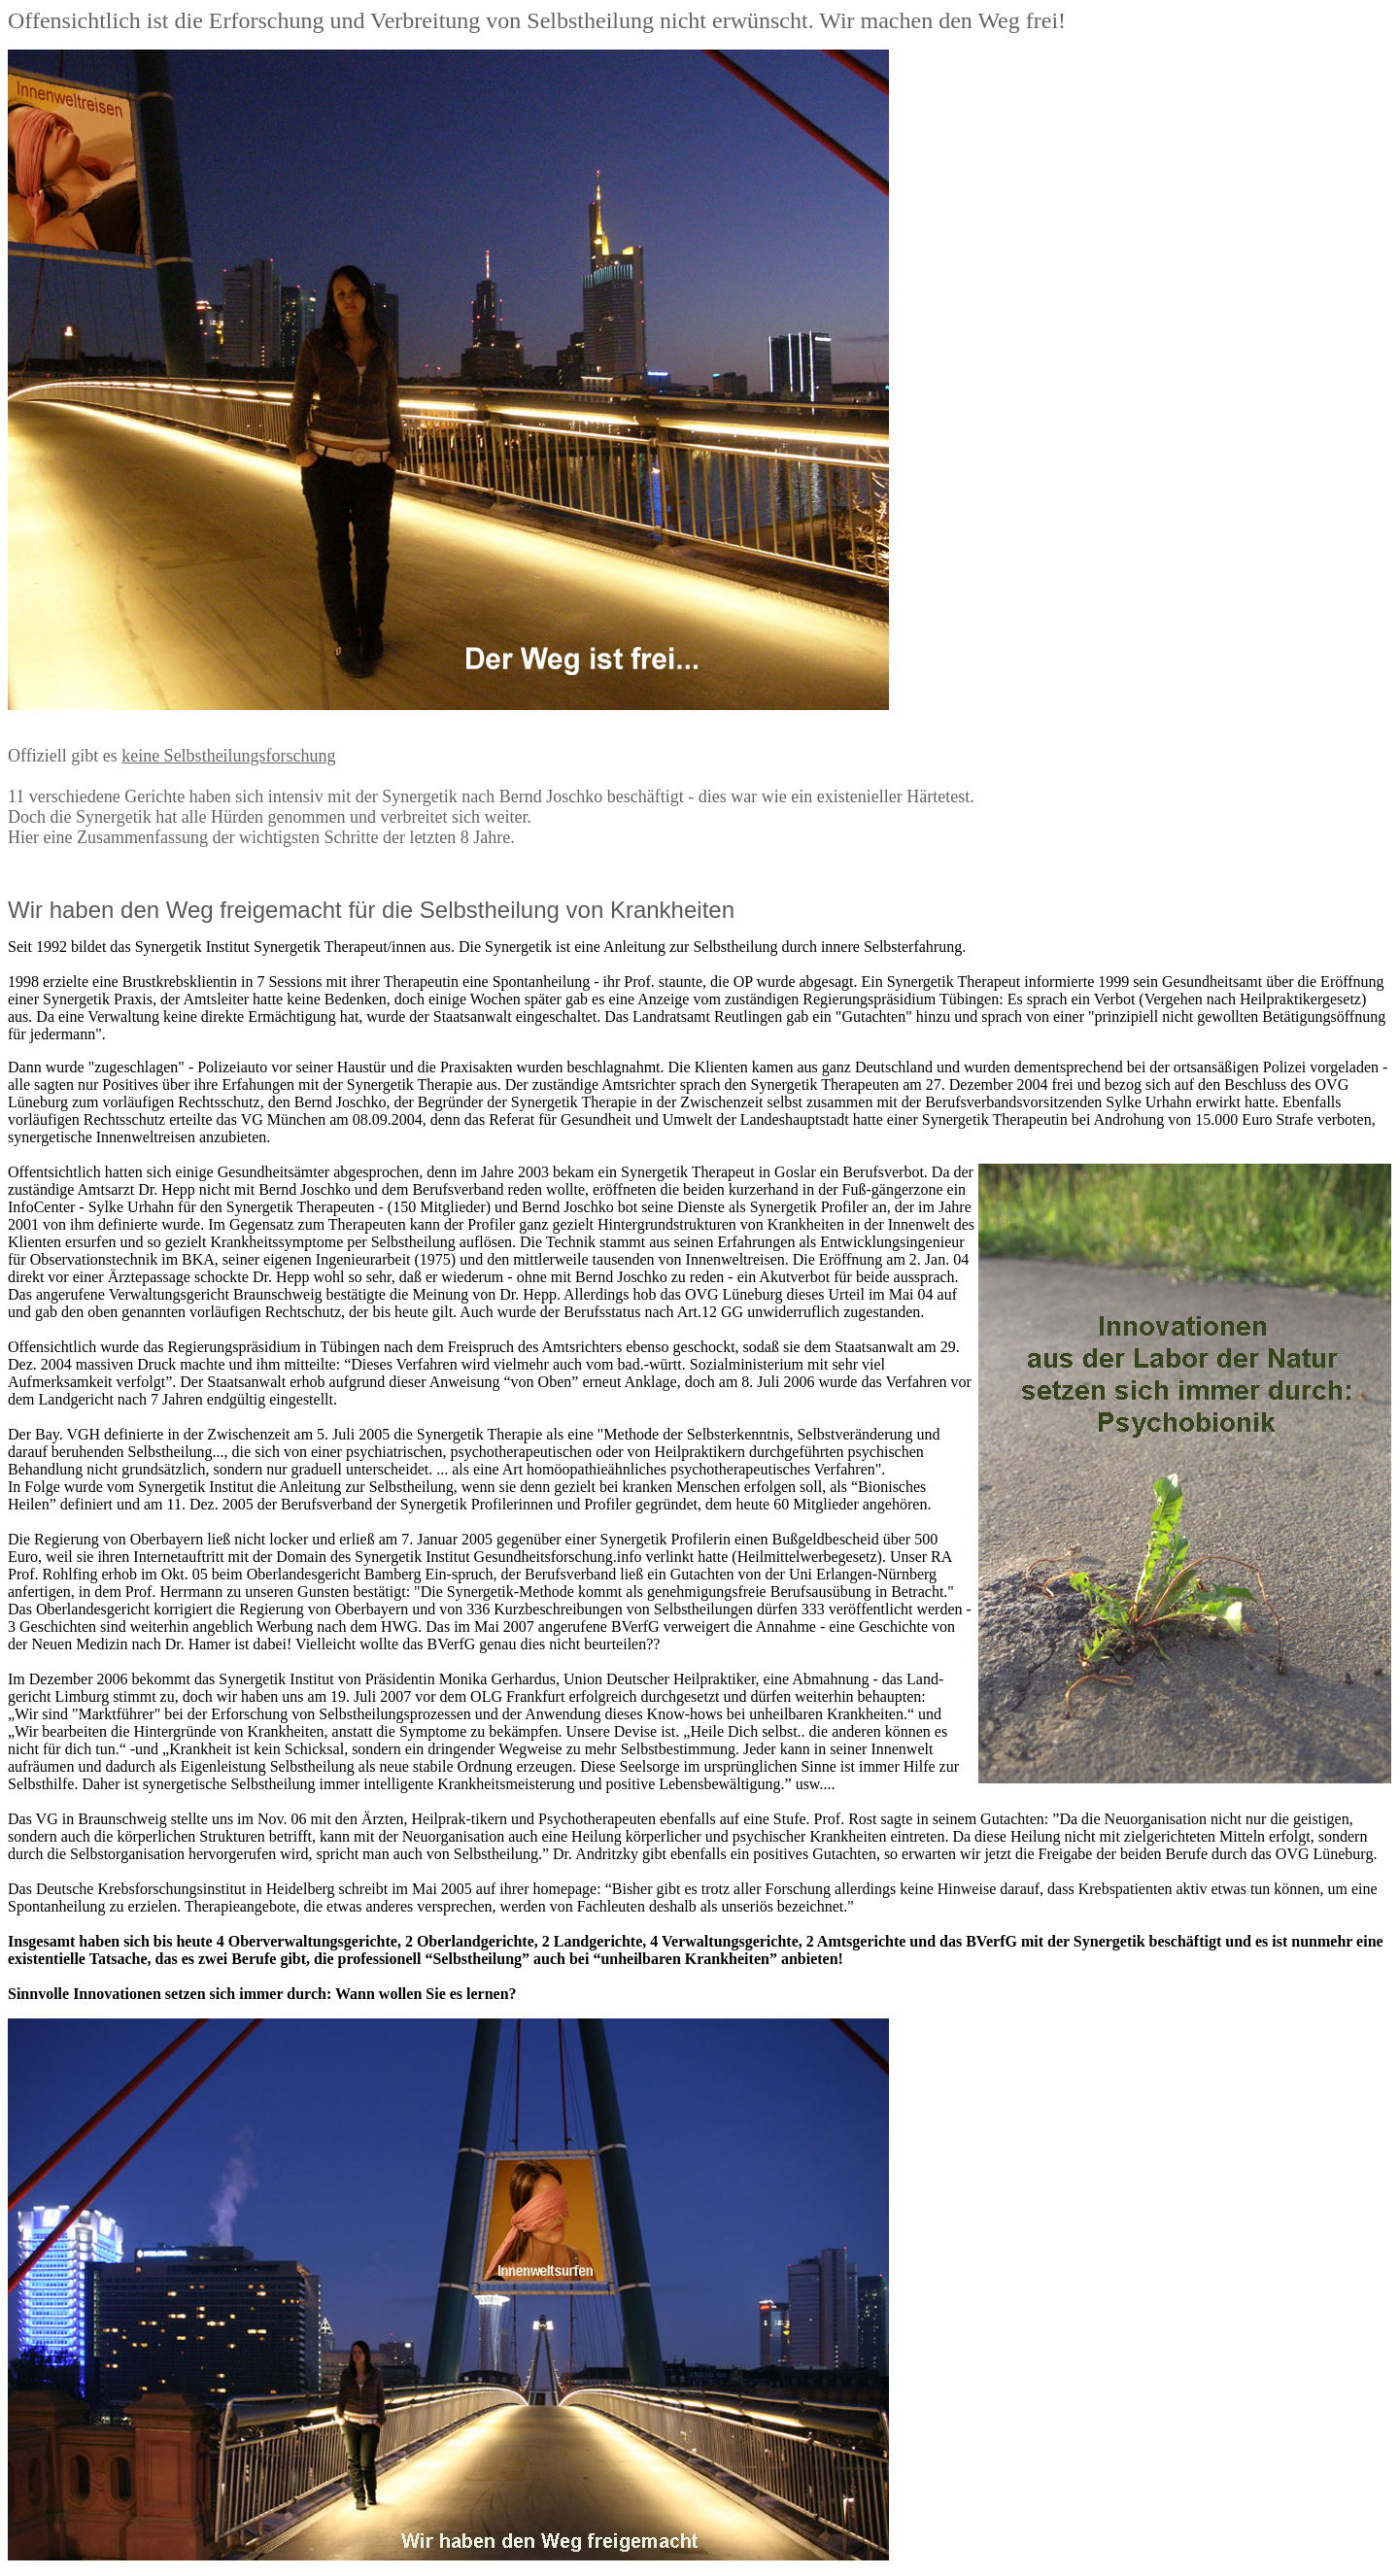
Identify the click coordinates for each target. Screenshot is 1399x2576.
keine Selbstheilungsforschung (228, 755)
